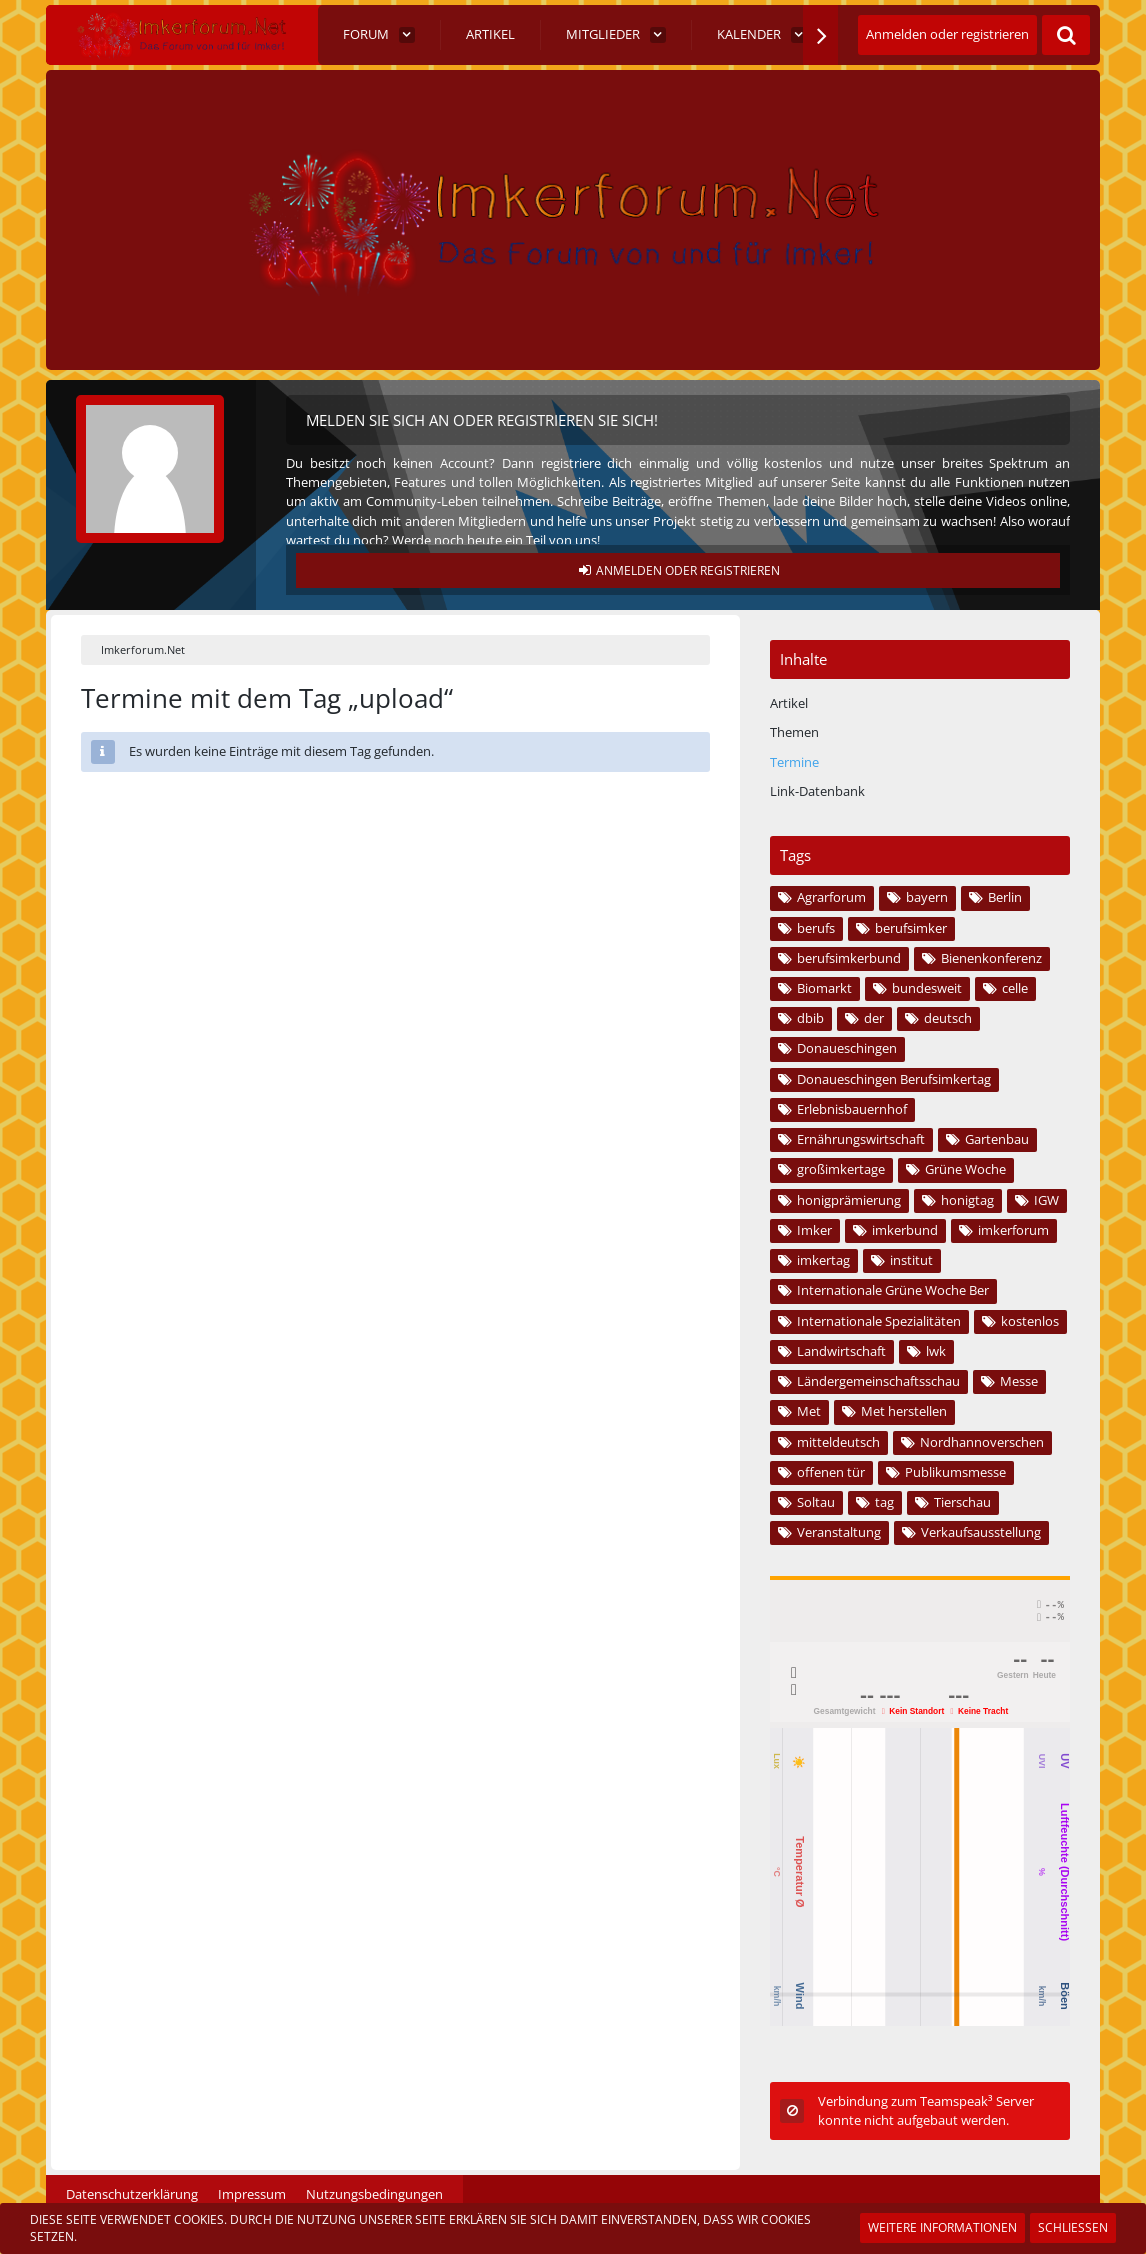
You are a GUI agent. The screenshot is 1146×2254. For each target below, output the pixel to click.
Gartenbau (997, 1139)
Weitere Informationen (942, 2227)
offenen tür (831, 1472)
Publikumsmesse (955, 1472)
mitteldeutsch (838, 1442)
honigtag (967, 1200)
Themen (794, 732)
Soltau (816, 1502)
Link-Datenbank (817, 791)
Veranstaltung (839, 1532)
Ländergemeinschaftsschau (878, 1381)
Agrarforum (831, 897)
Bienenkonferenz (991, 958)
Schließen (1073, 2227)
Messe (1019, 1381)
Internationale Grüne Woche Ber (893, 1290)
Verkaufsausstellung (981, 1532)
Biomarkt (824, 988)
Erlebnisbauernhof (852, 1109)
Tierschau (962, 1502)
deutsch (948, 1018)
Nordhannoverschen (982, 1442)
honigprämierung (849, 1200)
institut (911, 1260)
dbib (810, 1018)
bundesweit (927, 988)
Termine (794, 762)
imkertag (823, 1260)
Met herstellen (904, 1411)
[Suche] (1066, 35)
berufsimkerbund (849, 958)
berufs (816, 928)
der (874, 1018)
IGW (1046, 1200)
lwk (936, 1351)
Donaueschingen (847, 1048)
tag (884, 1502)
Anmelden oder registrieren (947, 34)
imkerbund (905, 1230)
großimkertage (841, 1169)
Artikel (789, 703)
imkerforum (1013, 1230)
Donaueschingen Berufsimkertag (894, 1079)
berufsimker (911, 928)
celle (1015, 988)
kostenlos (1030, 1321)
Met (809, 1411)
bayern (927, 897)
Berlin (1005, 897)
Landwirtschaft (841, 1351)
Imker (814, 1230)
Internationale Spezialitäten (879, 1321)
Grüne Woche (965, 1169)
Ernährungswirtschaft (861, 1139)
